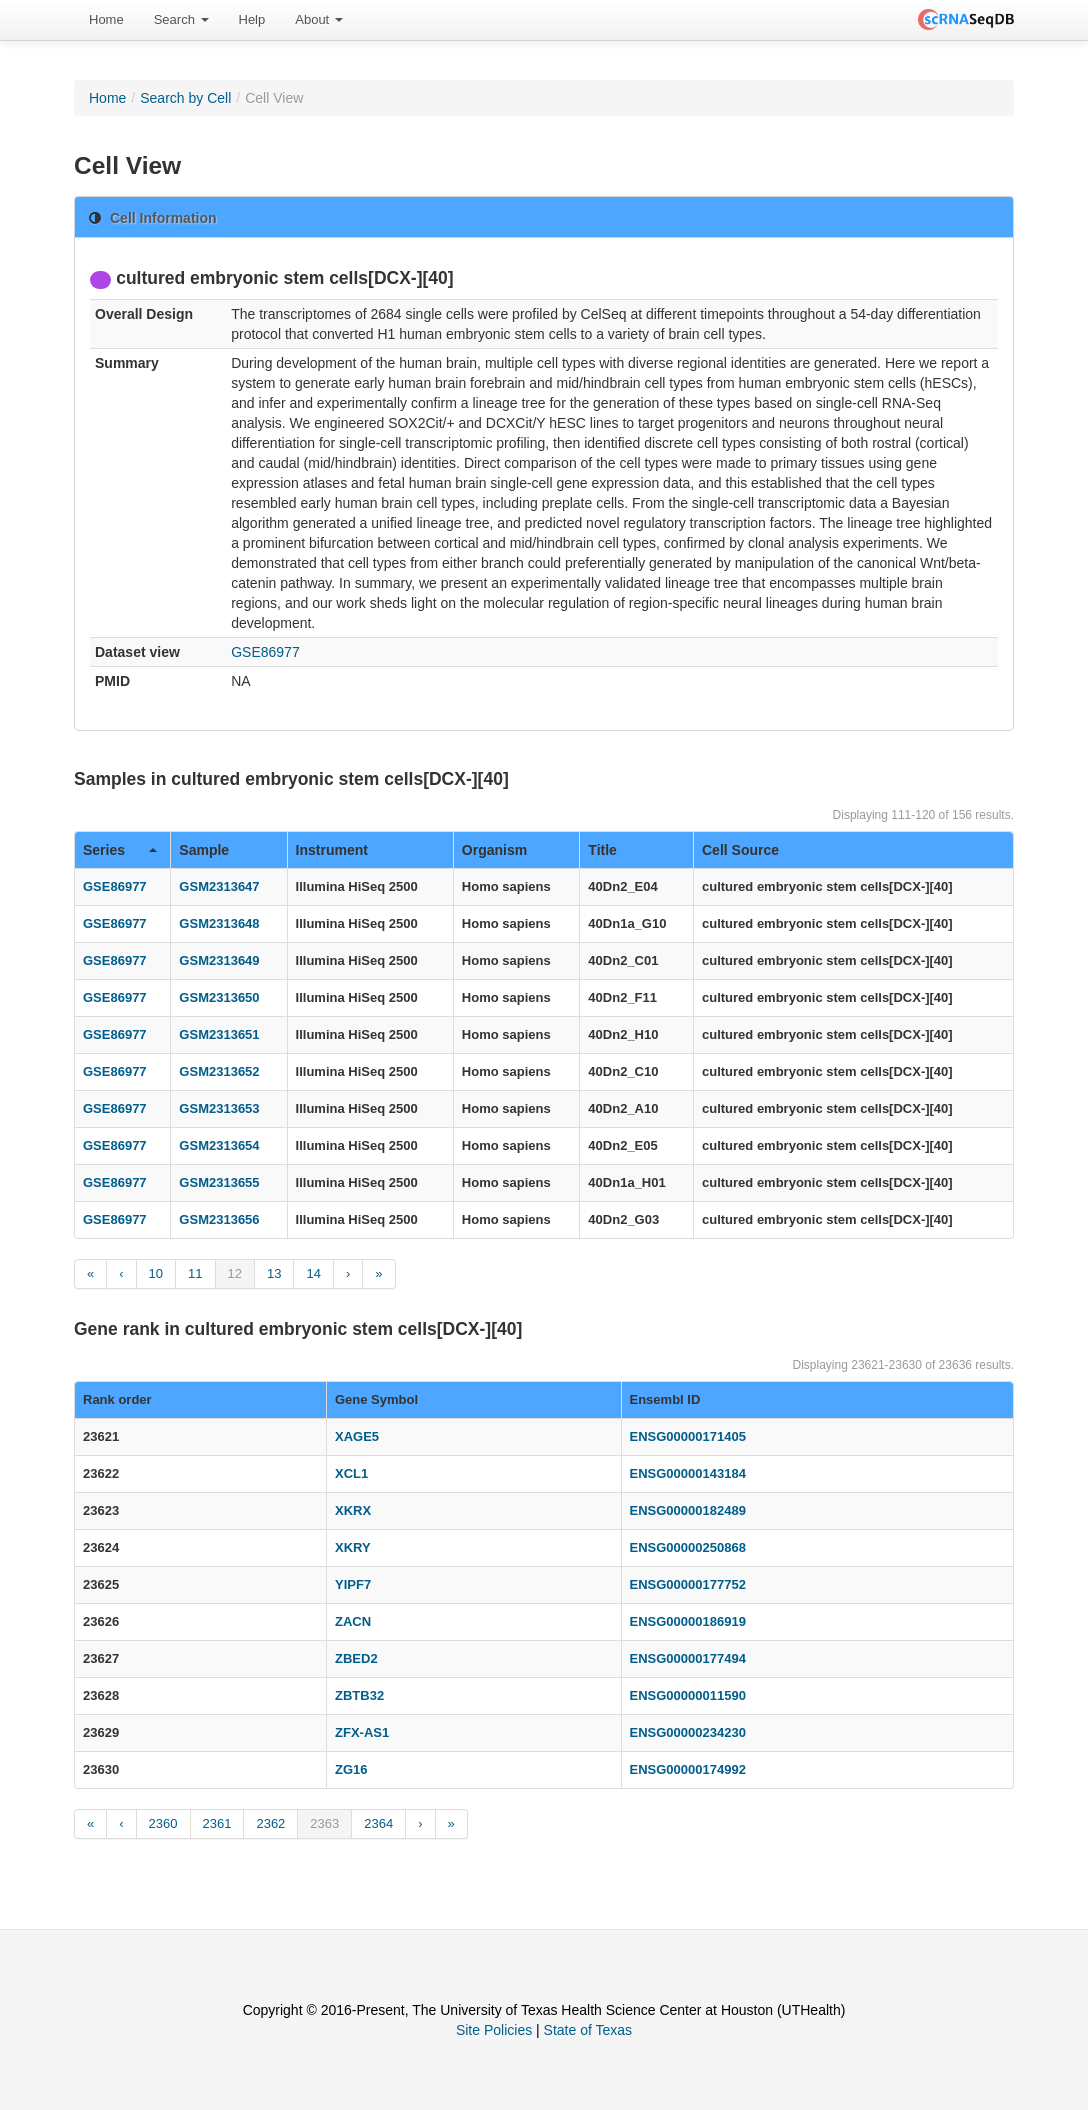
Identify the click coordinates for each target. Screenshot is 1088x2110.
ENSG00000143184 (688, 1473)
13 (274, 1273)
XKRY (353, 1547)
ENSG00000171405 (688, 1436)
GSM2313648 (219, 923)
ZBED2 (356, 1658)
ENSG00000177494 (688, 1658)
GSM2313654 (219, 1145)
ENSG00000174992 (688, 1769)
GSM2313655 (219, 1182)
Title (602, 850)
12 (235, 1273)
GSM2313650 (219, 997)
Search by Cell (185, 98)
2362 (270, 1823)
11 (195, 1273)
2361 (217, 1823)
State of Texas (588, 2030)
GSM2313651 (219, 1034)
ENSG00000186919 (688, 1621)
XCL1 (351, 1473)
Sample (204, 850)
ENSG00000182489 (688, 1510)
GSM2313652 (219, 1071)
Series (120, 850)
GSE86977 (265, 652)
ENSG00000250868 (688, 1547)
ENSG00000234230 (688, 1732)
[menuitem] (106, 20)
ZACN (353, 1621)
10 (156, 1273)
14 (313, 1273)
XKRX (353, 1510)
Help (252, 19)
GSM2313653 (219, 1108)
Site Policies (494, 2030)
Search (181, 19)
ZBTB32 (359, 1695)
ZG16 (351, 1769)
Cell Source (740, 850)
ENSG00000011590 (688, 1695)
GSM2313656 (219, 1219)
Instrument (332, 850)
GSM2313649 (219, 960)
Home (106, 19)
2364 (378, 1823)
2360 (163, 1823)
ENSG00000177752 (688, 1584)
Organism (494, 850)
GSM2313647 (219, 886)
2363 (324, 1823)
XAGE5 (357, 1436)
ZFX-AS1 (362, 1732)
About (319, 19)
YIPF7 (353, 1584)
